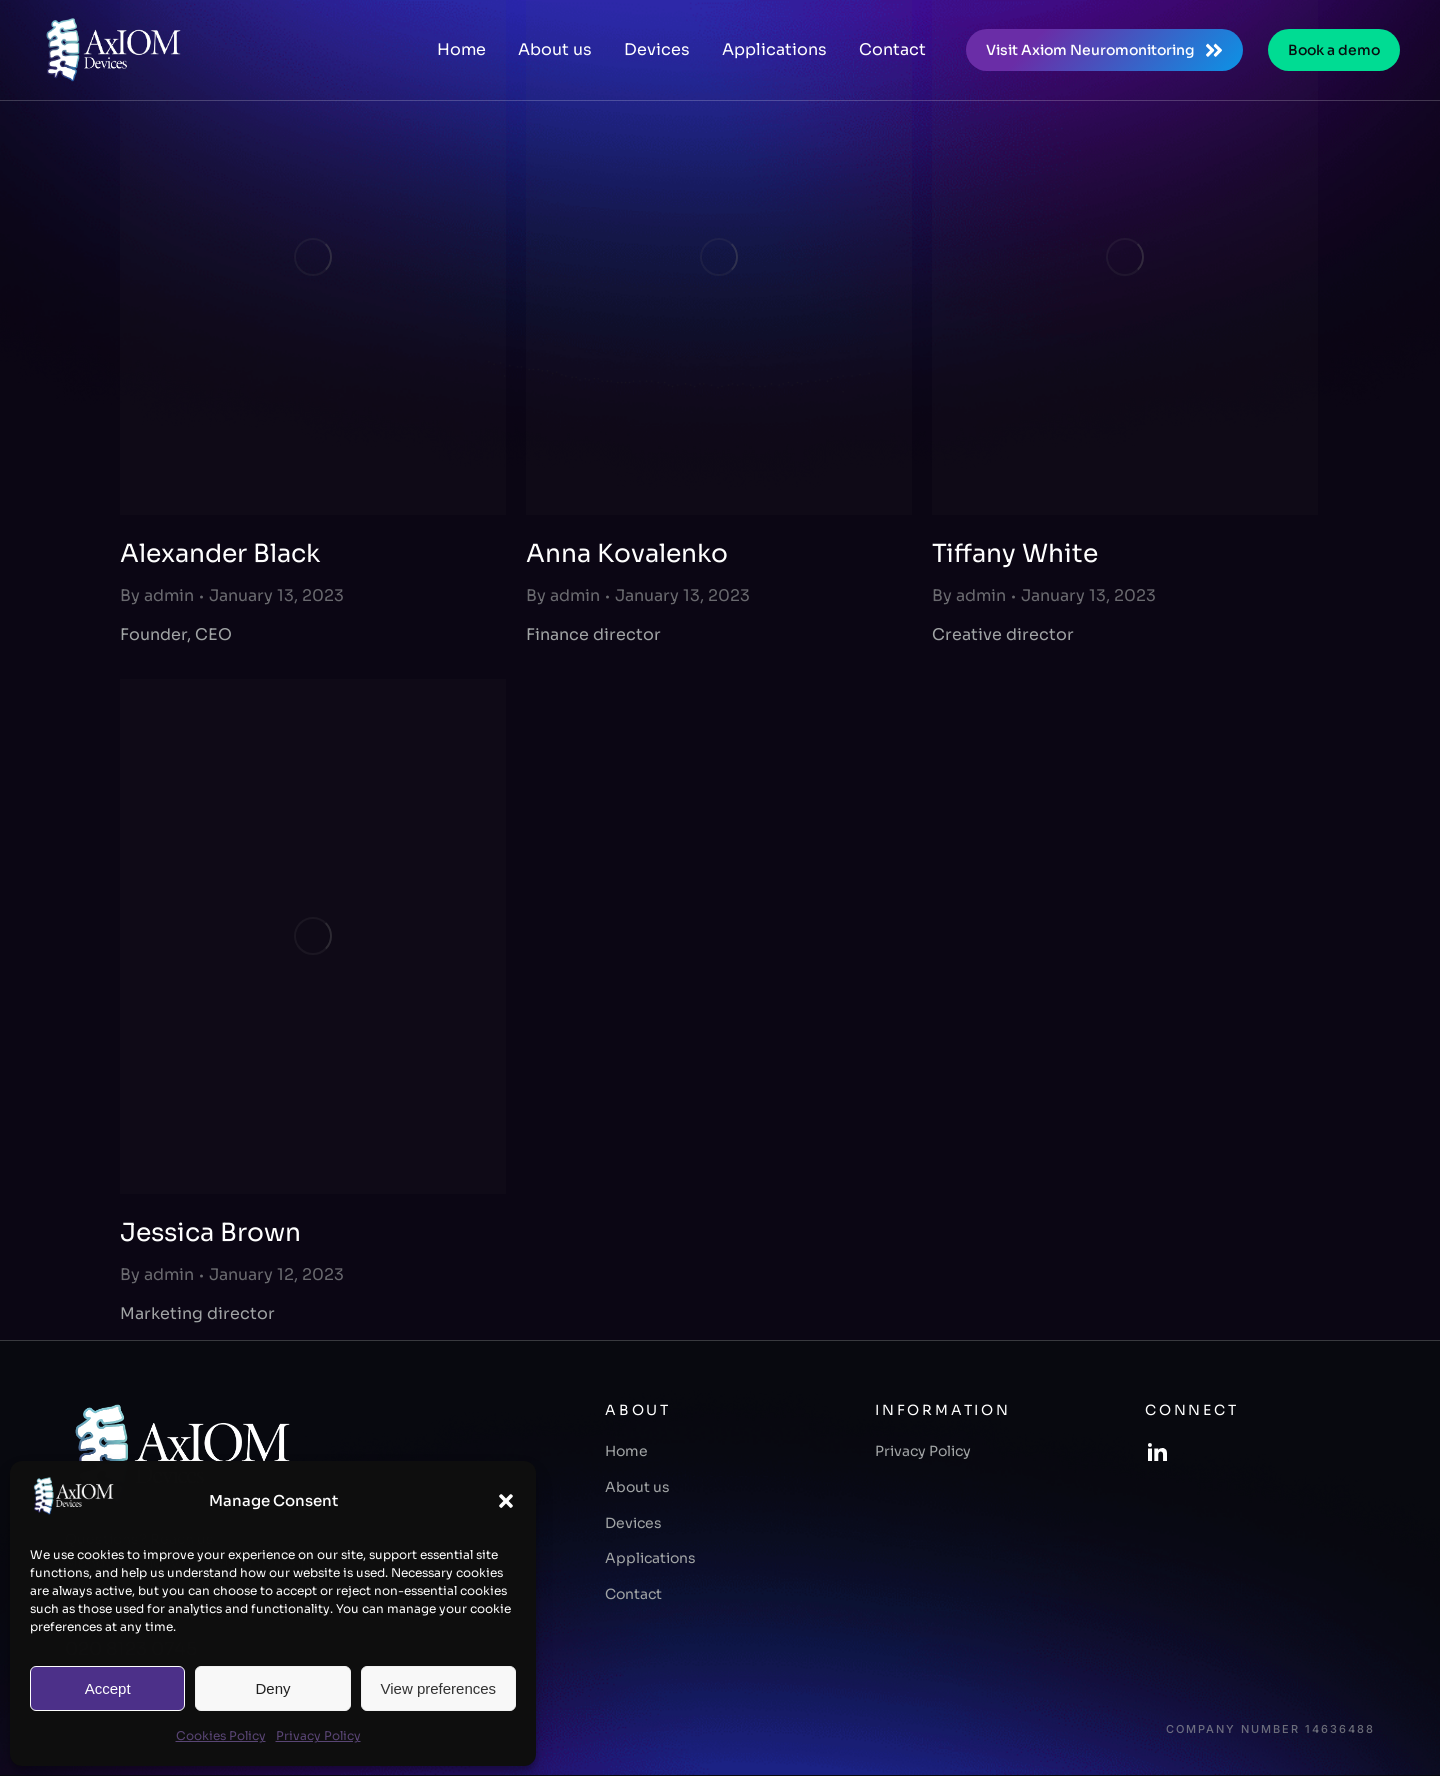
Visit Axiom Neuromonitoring (1104, 50)
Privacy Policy (318, 1735)
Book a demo (1334, 50)
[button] (506, 1501)
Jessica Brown (210, 1232)
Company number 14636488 (1270, 1729)
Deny (272, 1688)
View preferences (439, 1688)
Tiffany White (1015, 553)
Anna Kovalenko (627, 553)
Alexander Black (220, 553)
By (157, 595)
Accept (108, 1688)
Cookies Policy (221, 1735)
